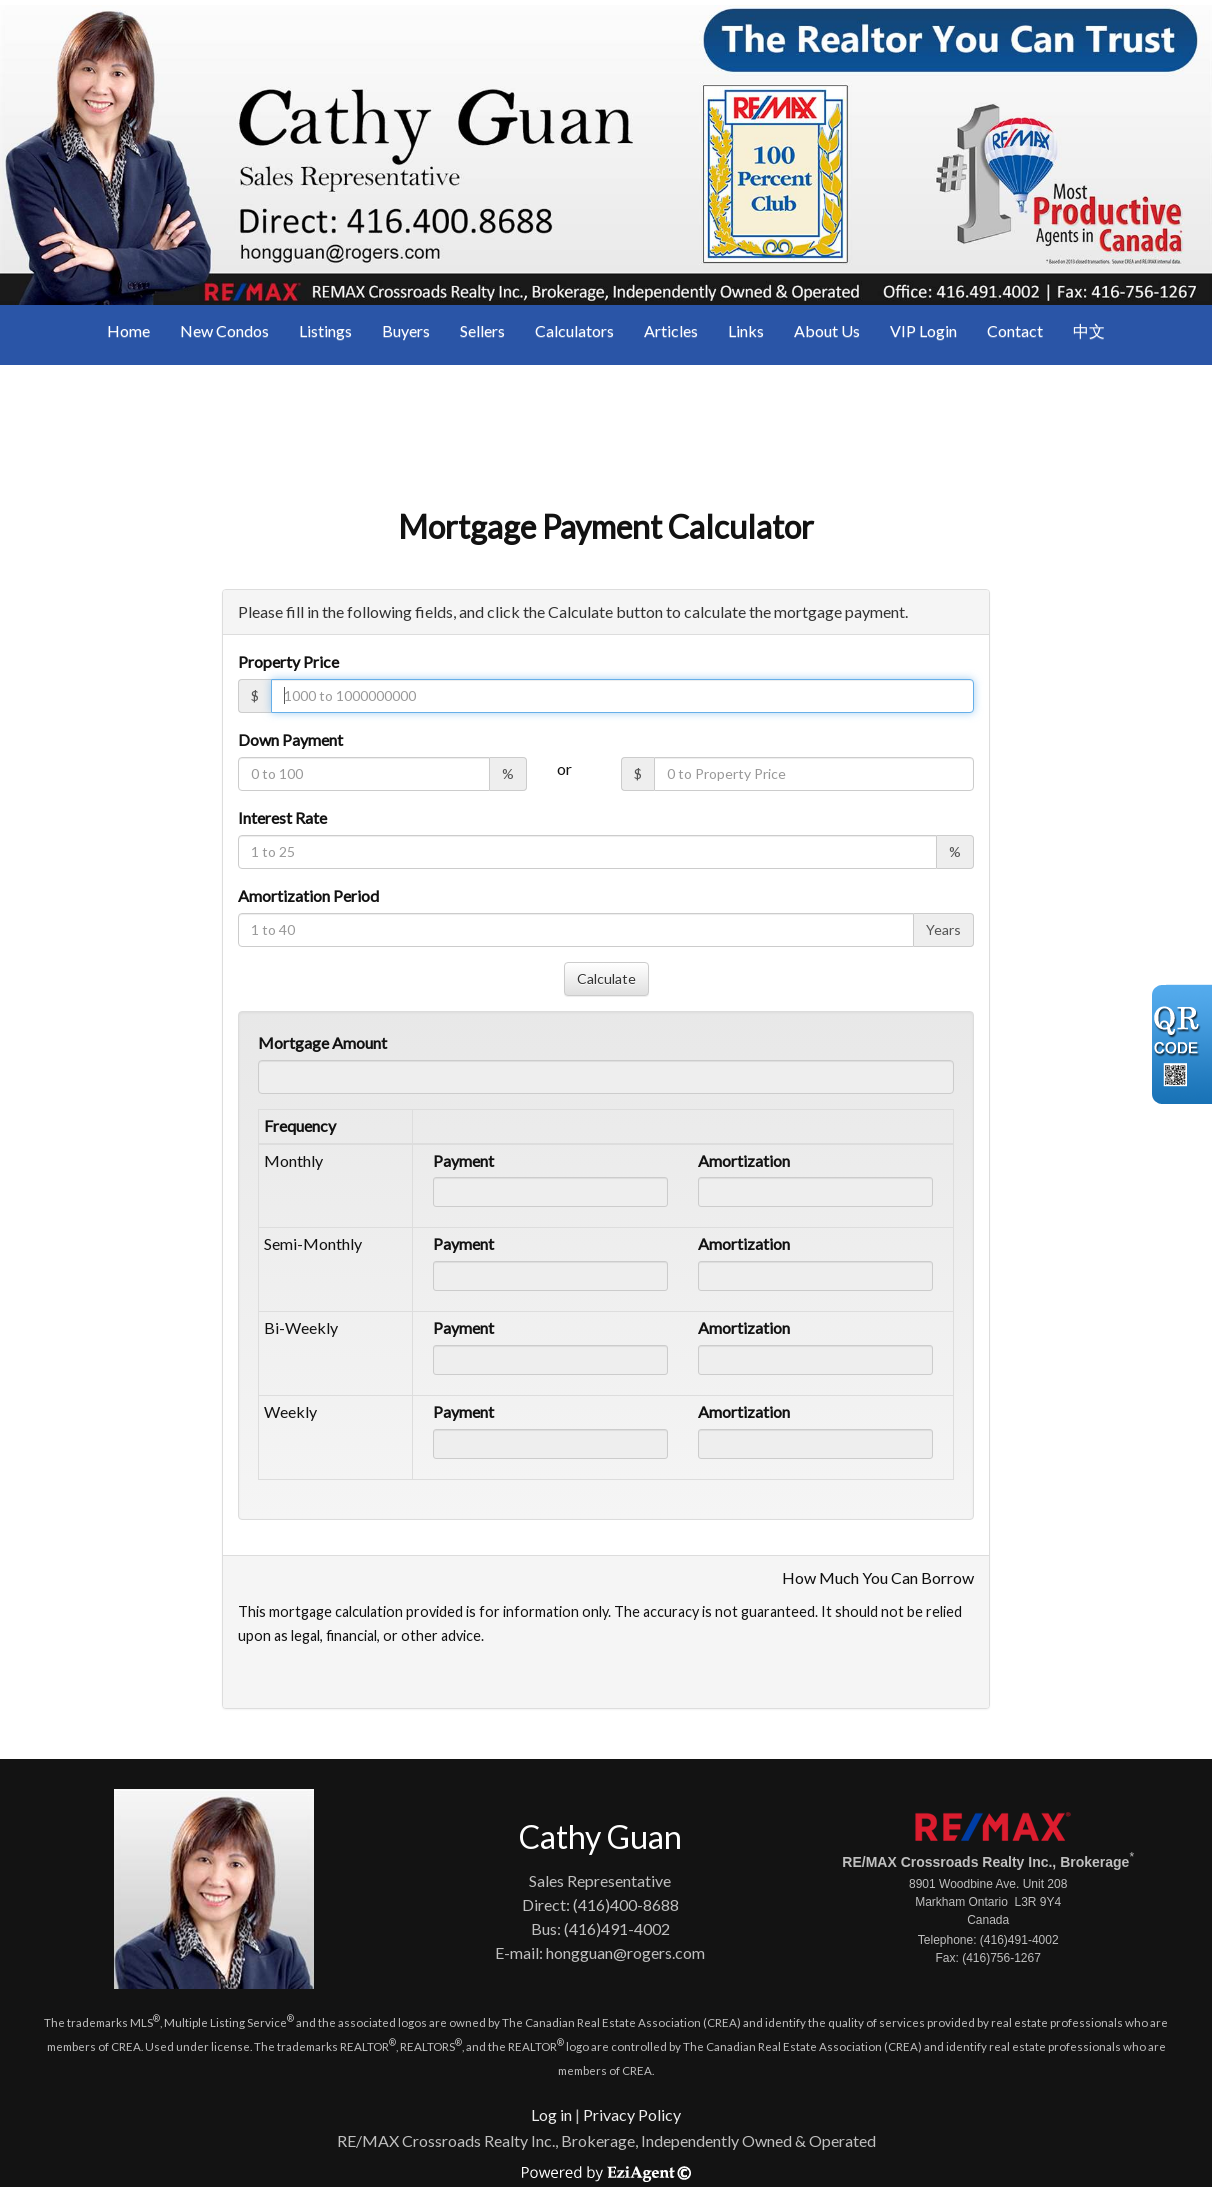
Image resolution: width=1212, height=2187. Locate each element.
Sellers (482, 330)
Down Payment (290, 739)
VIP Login (923, 330)
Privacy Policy (632, 2114)
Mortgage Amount (322, 1042)
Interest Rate (282, 817)
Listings (325, 330)
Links (746, 330)
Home (128, 330)
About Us (827, 330)
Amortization (744, 1160)
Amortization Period (308, 895)
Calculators (574, 330)
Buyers (406, 330)
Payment (463, 1160)
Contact (1015, 330)
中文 (1089, 330)
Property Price (288, 661)
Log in (551, 2114)
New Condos (224, 330)
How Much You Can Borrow (878, 1577)
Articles (671, 330)
